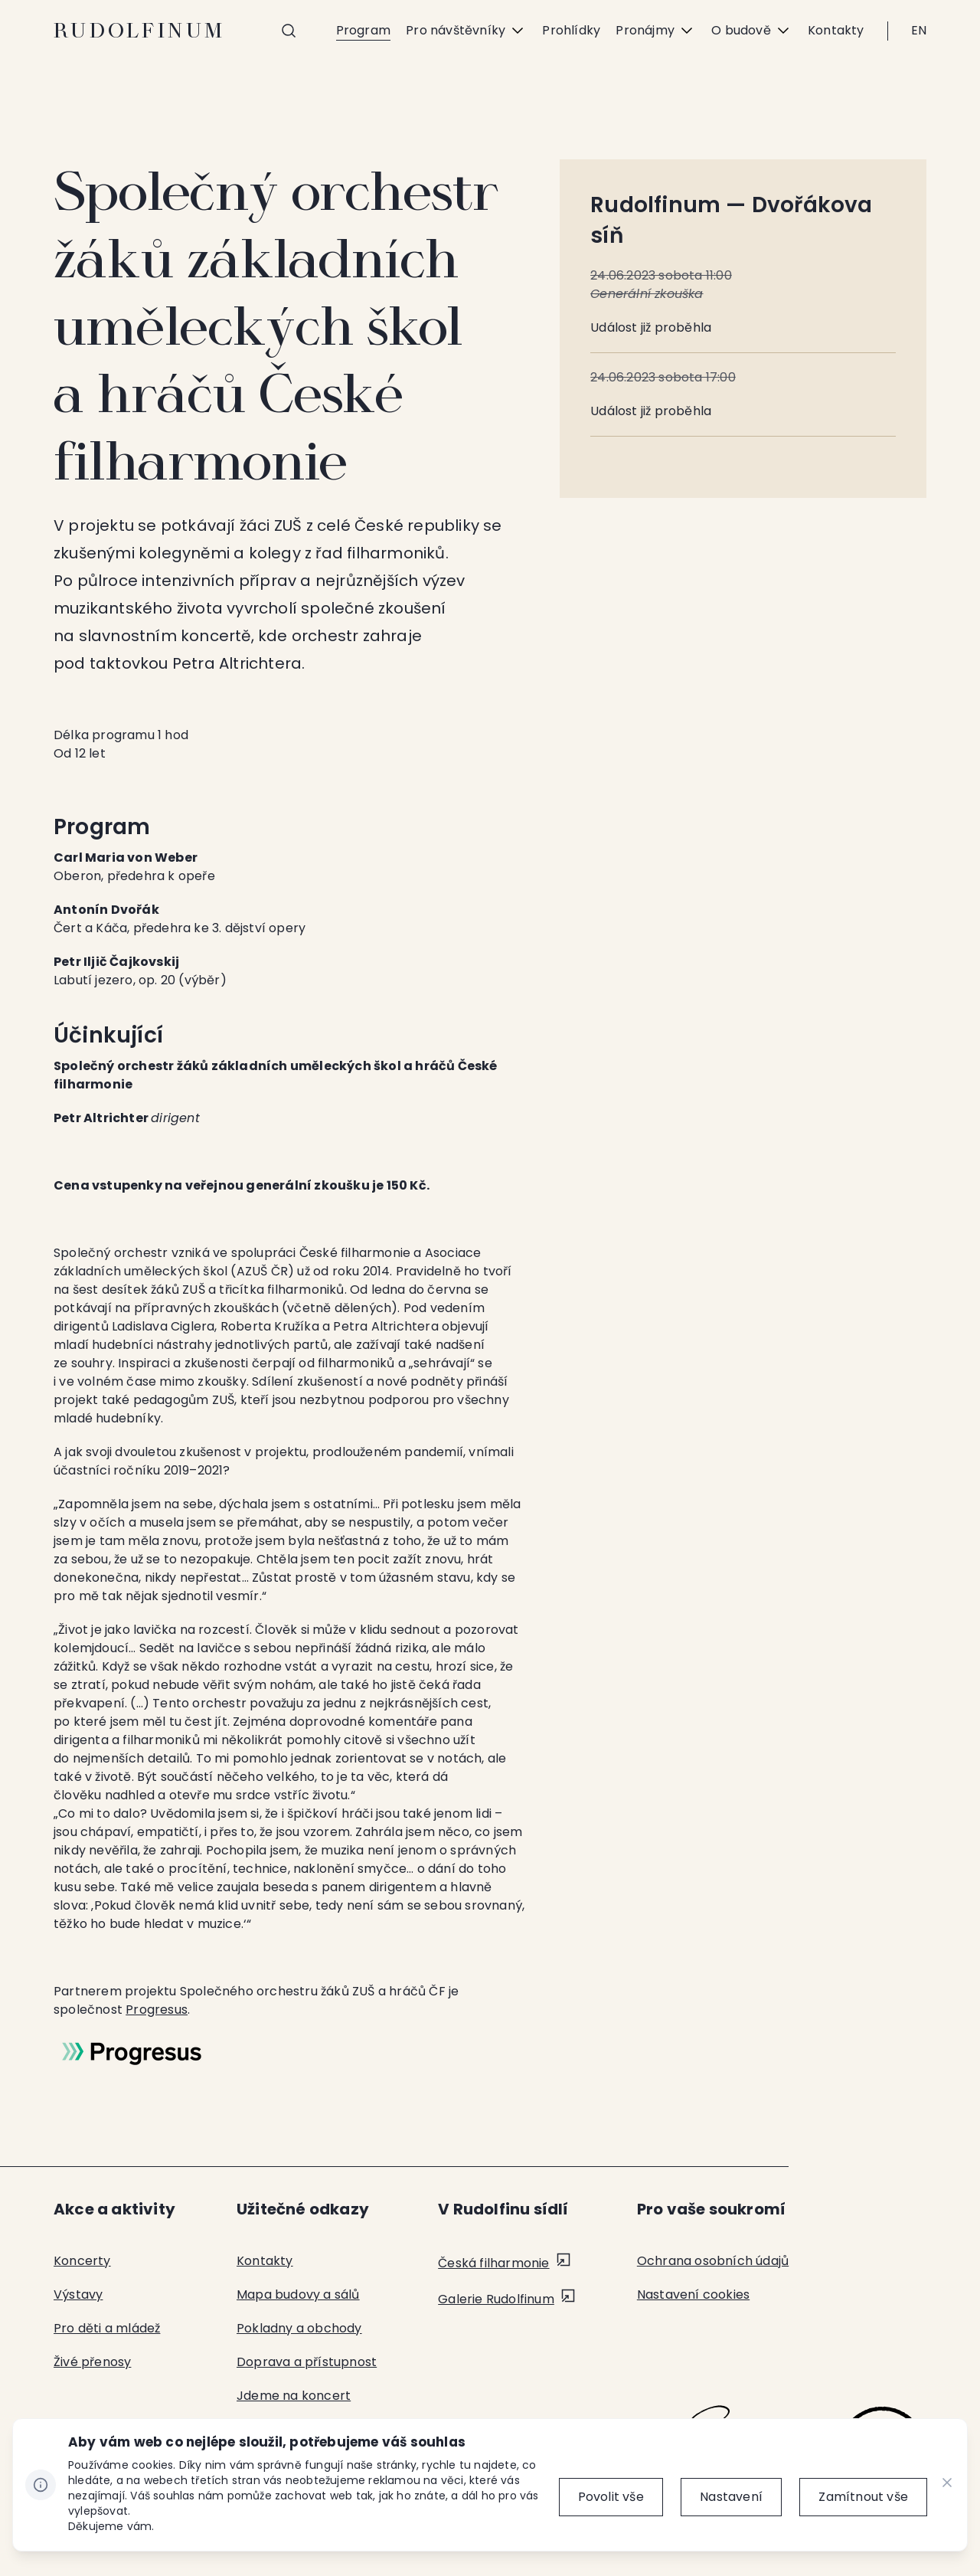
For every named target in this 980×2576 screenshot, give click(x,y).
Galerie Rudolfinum (496, 2299)
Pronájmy (656, 30)
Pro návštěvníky (466, 30)
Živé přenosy (92, 2362)
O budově (751, 30)
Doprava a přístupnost (307, 2362)
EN (918, 30)
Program (363, 30)
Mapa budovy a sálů (298, 2294)
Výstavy (78, 2294)
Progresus (157, 2009)
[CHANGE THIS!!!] (947, 2485)
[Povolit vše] (609, 2497)
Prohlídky (571, 30)
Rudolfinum (140, 31)
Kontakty (836, 30)
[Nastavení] (730, 2497)
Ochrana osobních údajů (713, 2261)
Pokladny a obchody (299, 2328)
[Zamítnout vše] (863, 2497)
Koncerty (82, 2261)
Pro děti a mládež (107, 2328)
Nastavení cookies (693, 2294)
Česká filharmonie (493, 2263)
